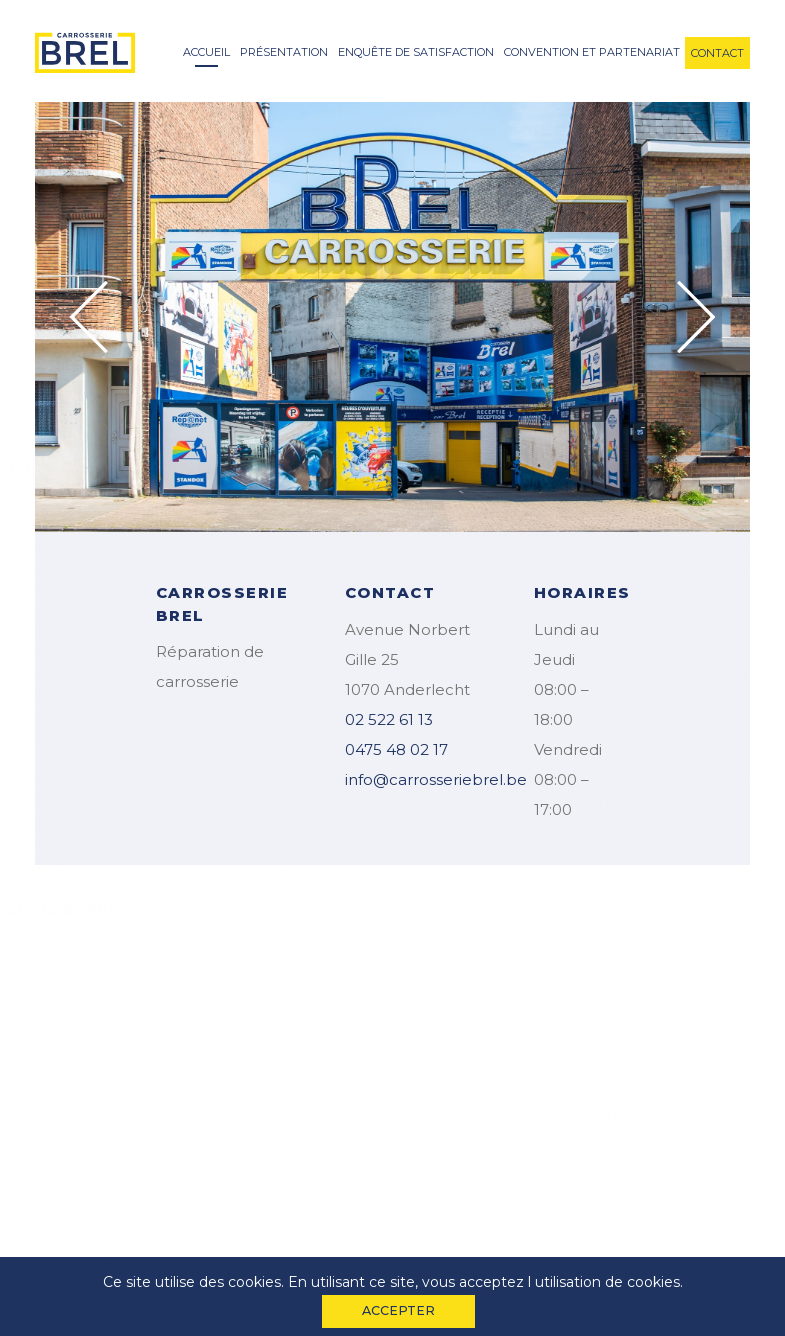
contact (717, 53)
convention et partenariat (592, 52)
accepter (398, 1310)
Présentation (284, 52)
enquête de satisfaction (416, 52)
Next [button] (696, 317)
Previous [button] (89, 317)
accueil (206, 52)
